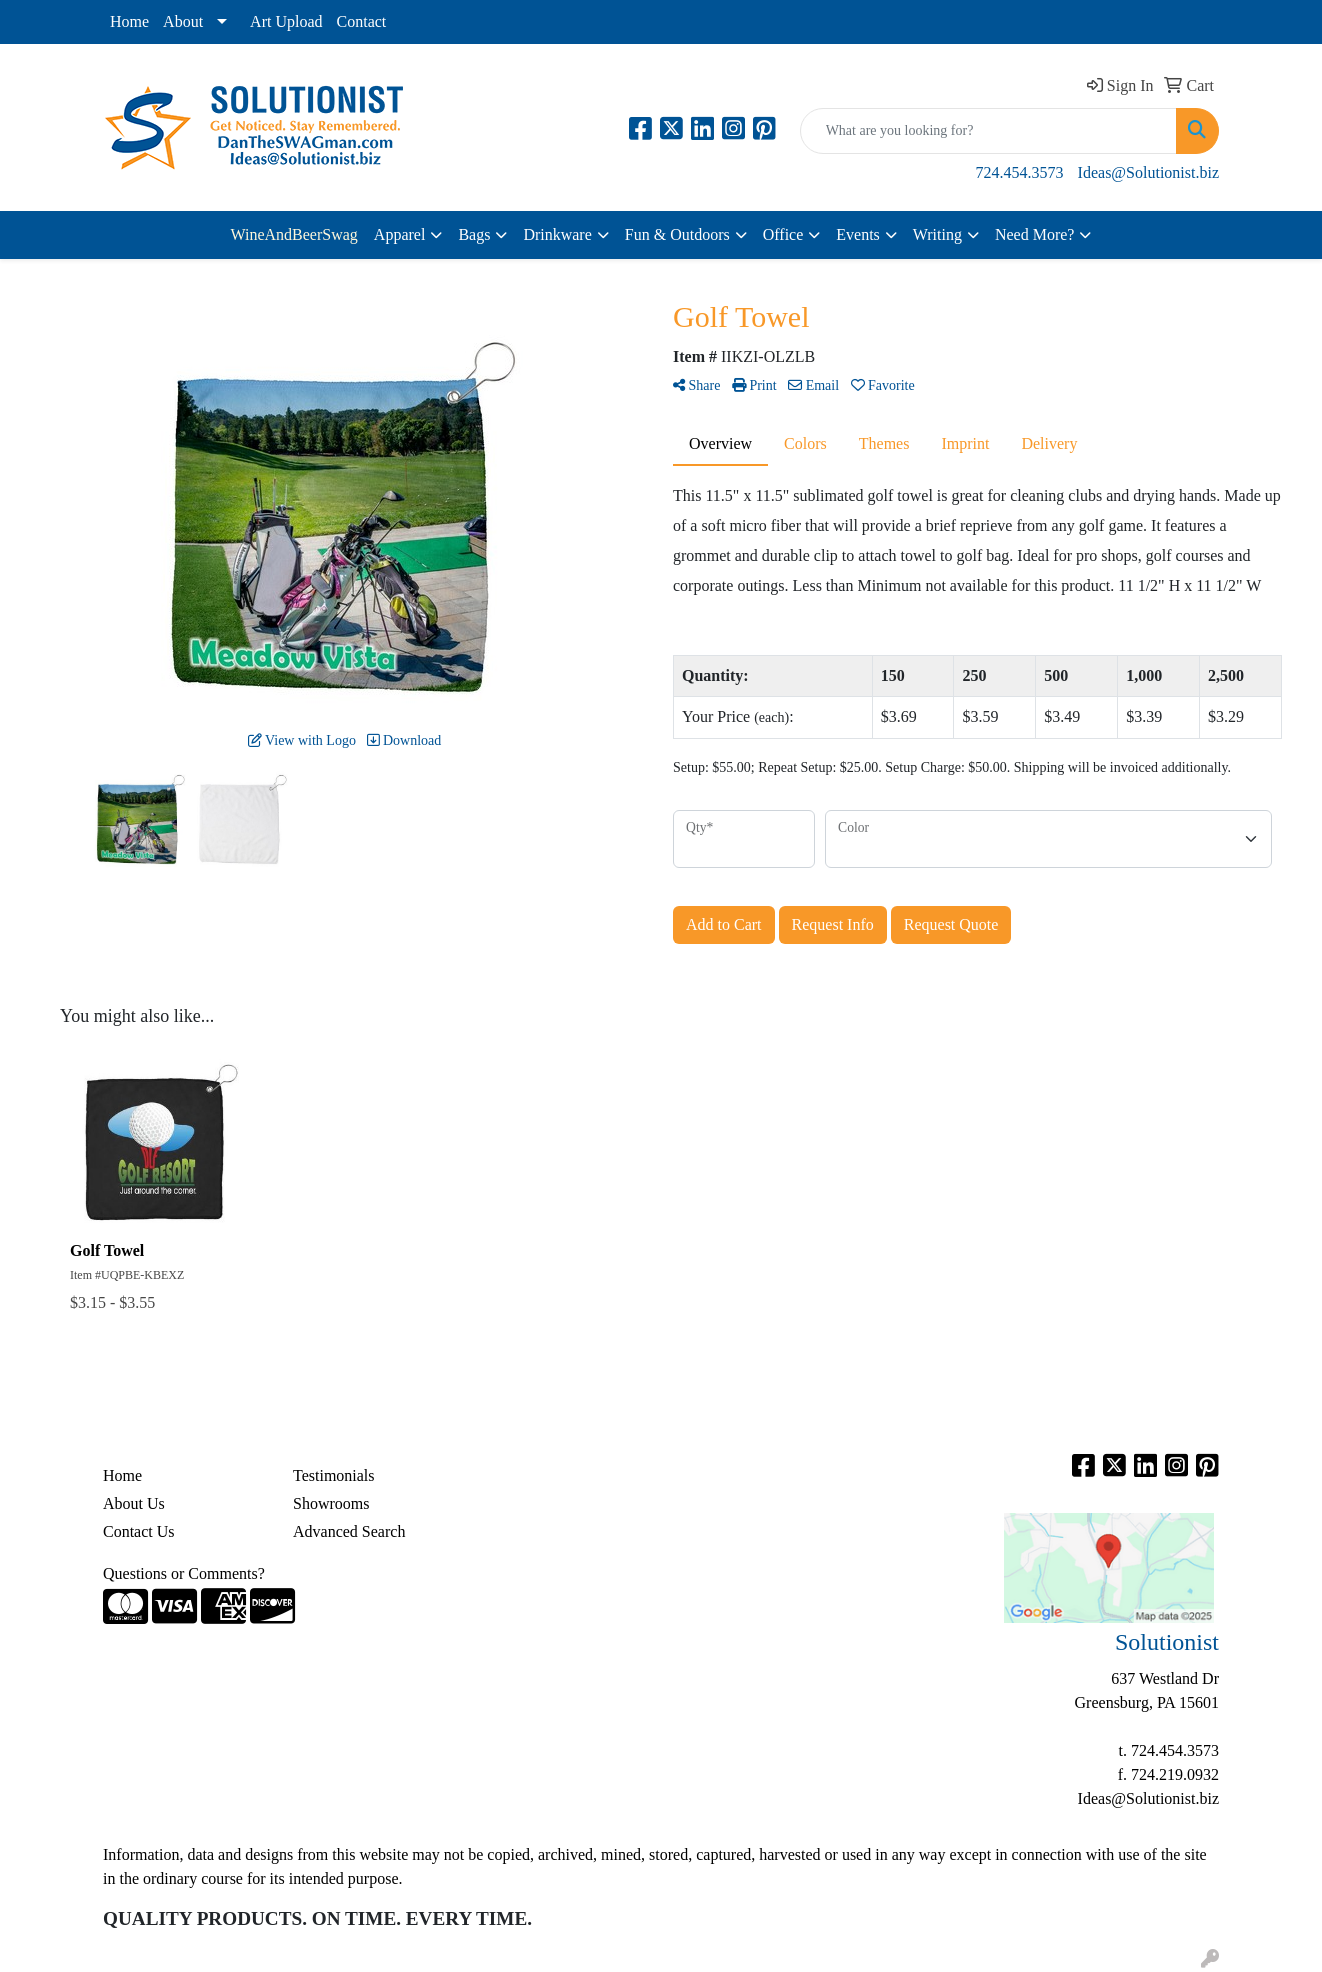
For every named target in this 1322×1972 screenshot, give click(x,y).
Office (783, 234)
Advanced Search (349, 1531)
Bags (474, 234)
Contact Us (139, 1531)
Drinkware (557, 234)
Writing (937, 234)
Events (858, 234)
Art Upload (286, 21)
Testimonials (334, 1475)
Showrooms (331, 1503)
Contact (362, 21)
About (183, 21)
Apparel (400, 234)
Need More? (1035, 234)
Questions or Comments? (184, 1573)
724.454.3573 (1020, 172)
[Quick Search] (988, 131)
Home (129, 21)
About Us (134, 1503)
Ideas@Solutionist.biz (1148, 172)
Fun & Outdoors (677, 234)
